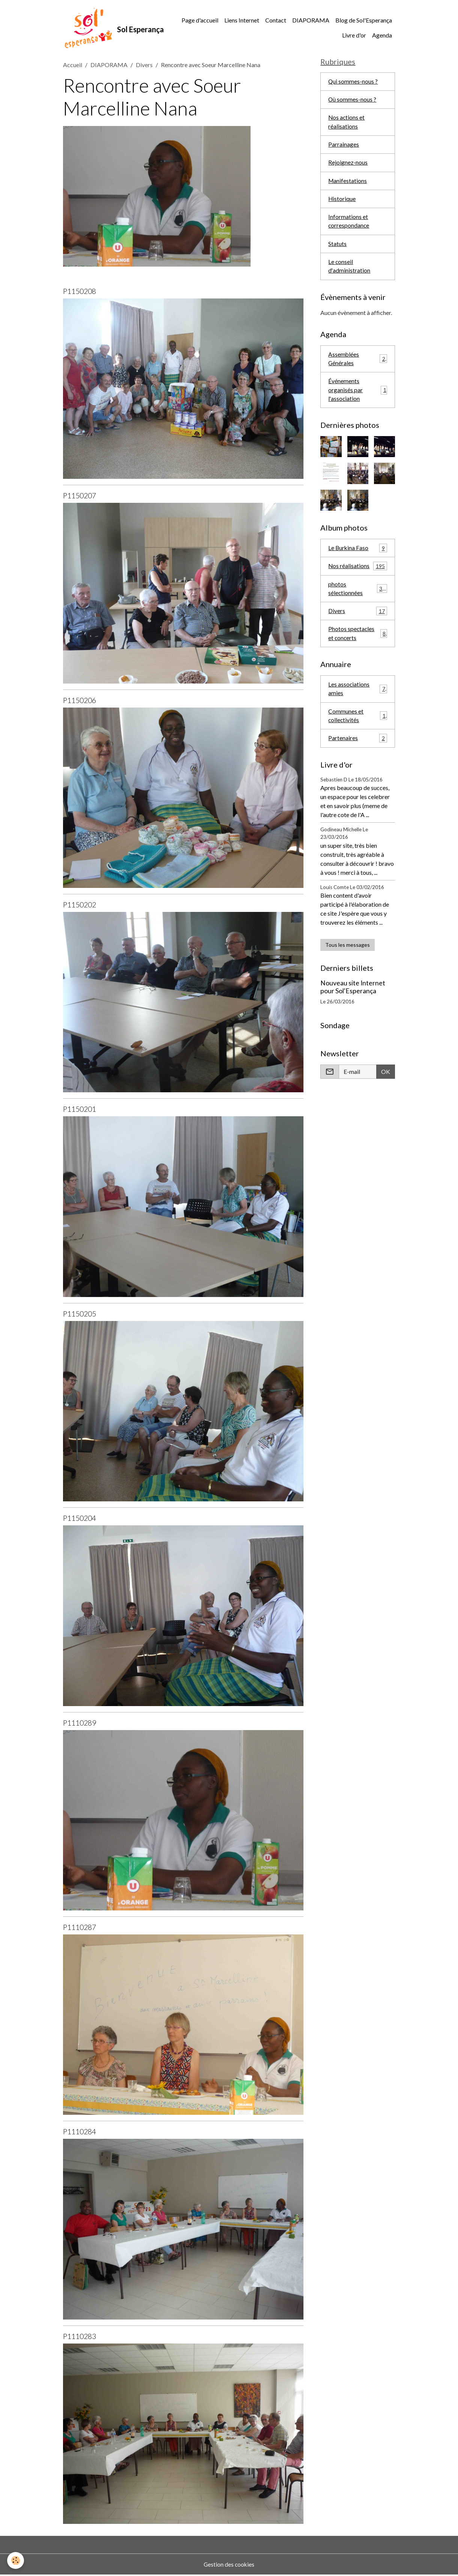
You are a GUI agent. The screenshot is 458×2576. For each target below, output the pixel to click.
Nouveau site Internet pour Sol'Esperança (352, 996)
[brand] (107, 28)
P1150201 (79, 1110)
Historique (342, 202)
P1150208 (79, 292)
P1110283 (79, 2337)
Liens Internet (241, 20)
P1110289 (79, 1724)
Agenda (382, 35)
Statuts (337, 248)
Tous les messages (347, 954)
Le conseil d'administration (349, 271)
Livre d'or (354, 35)
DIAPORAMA (310, 20)
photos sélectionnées (357, 596)
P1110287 (79, 1928)
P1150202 (79, 905)
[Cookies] (16, 2560)
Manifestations (348, 183)
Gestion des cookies (229, 2565)
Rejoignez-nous (348, 165)
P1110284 (79, 2132)
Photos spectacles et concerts (357, 641)
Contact (275, 20)
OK (385, 1081)
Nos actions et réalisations (346, 124)
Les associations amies (357, 697)
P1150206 (79, 701)
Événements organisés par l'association (357, 395)
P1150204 (79, 1519)
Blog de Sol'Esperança (363, 20)
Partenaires (357, 747)
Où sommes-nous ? (352, 101)
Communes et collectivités (357, 725)
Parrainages (343, 147)
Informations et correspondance (349, 225)
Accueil (72, 65)
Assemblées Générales (357, 364)
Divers (144, 65)
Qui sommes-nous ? (353, 83)
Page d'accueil (200, 20)
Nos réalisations (357, 572)
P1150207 (79, 496)
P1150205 (79, 1314)
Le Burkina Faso (357, 554)
